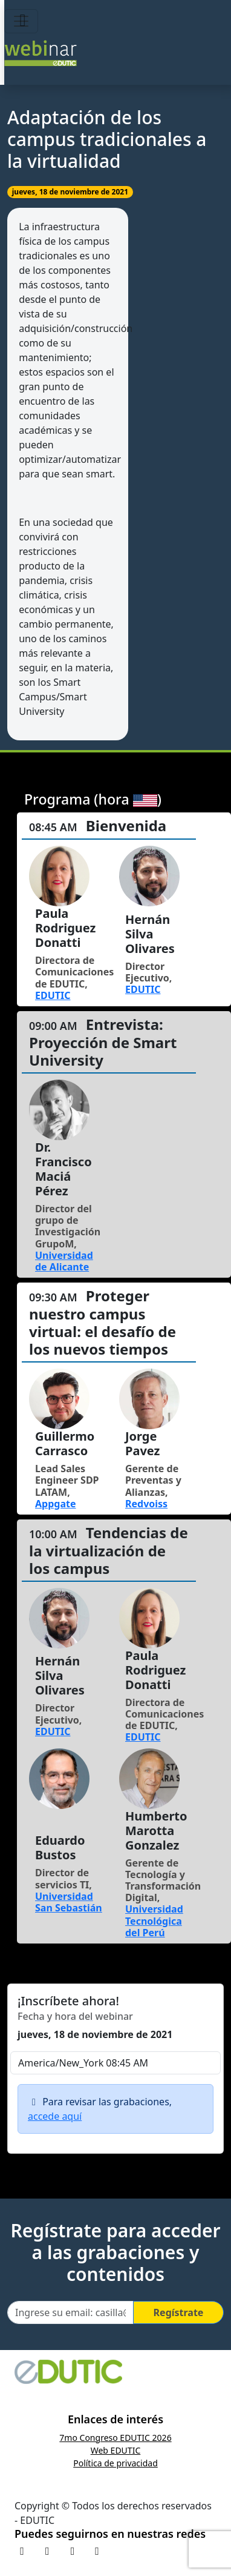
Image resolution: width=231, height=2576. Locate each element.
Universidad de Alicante (64, 1261)
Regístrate (179, 2312)
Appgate (55, 1503)
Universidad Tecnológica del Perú (154, 1920)
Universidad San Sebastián (68, 1902)
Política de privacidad (115, 2463)
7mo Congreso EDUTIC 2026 (115, 2437)
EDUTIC (53, 995)
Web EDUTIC (116, 2450)
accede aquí (55, 2116)
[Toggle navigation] (21, 21)
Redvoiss (146, 1503)
